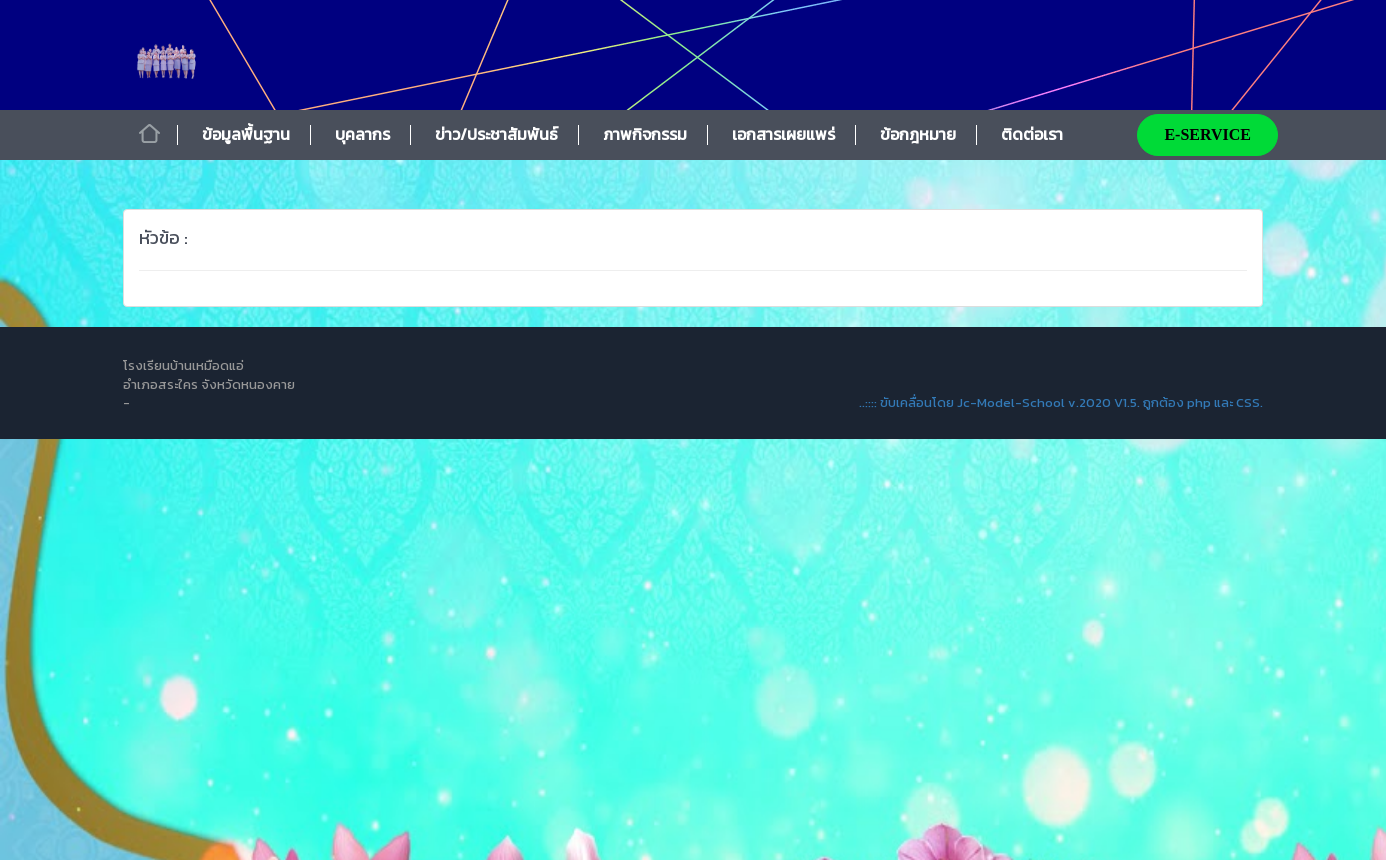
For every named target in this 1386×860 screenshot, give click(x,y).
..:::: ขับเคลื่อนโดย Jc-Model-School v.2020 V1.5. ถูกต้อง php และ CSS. (1061, 402)
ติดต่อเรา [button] (1032, 134)
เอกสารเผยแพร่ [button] (783, 134)
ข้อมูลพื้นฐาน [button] (246, 134)
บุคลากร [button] (362, 134)
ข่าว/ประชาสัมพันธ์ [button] (496, 134)
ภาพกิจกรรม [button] (645, 134)
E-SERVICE (1207, 134)
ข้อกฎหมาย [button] (918, 134)
